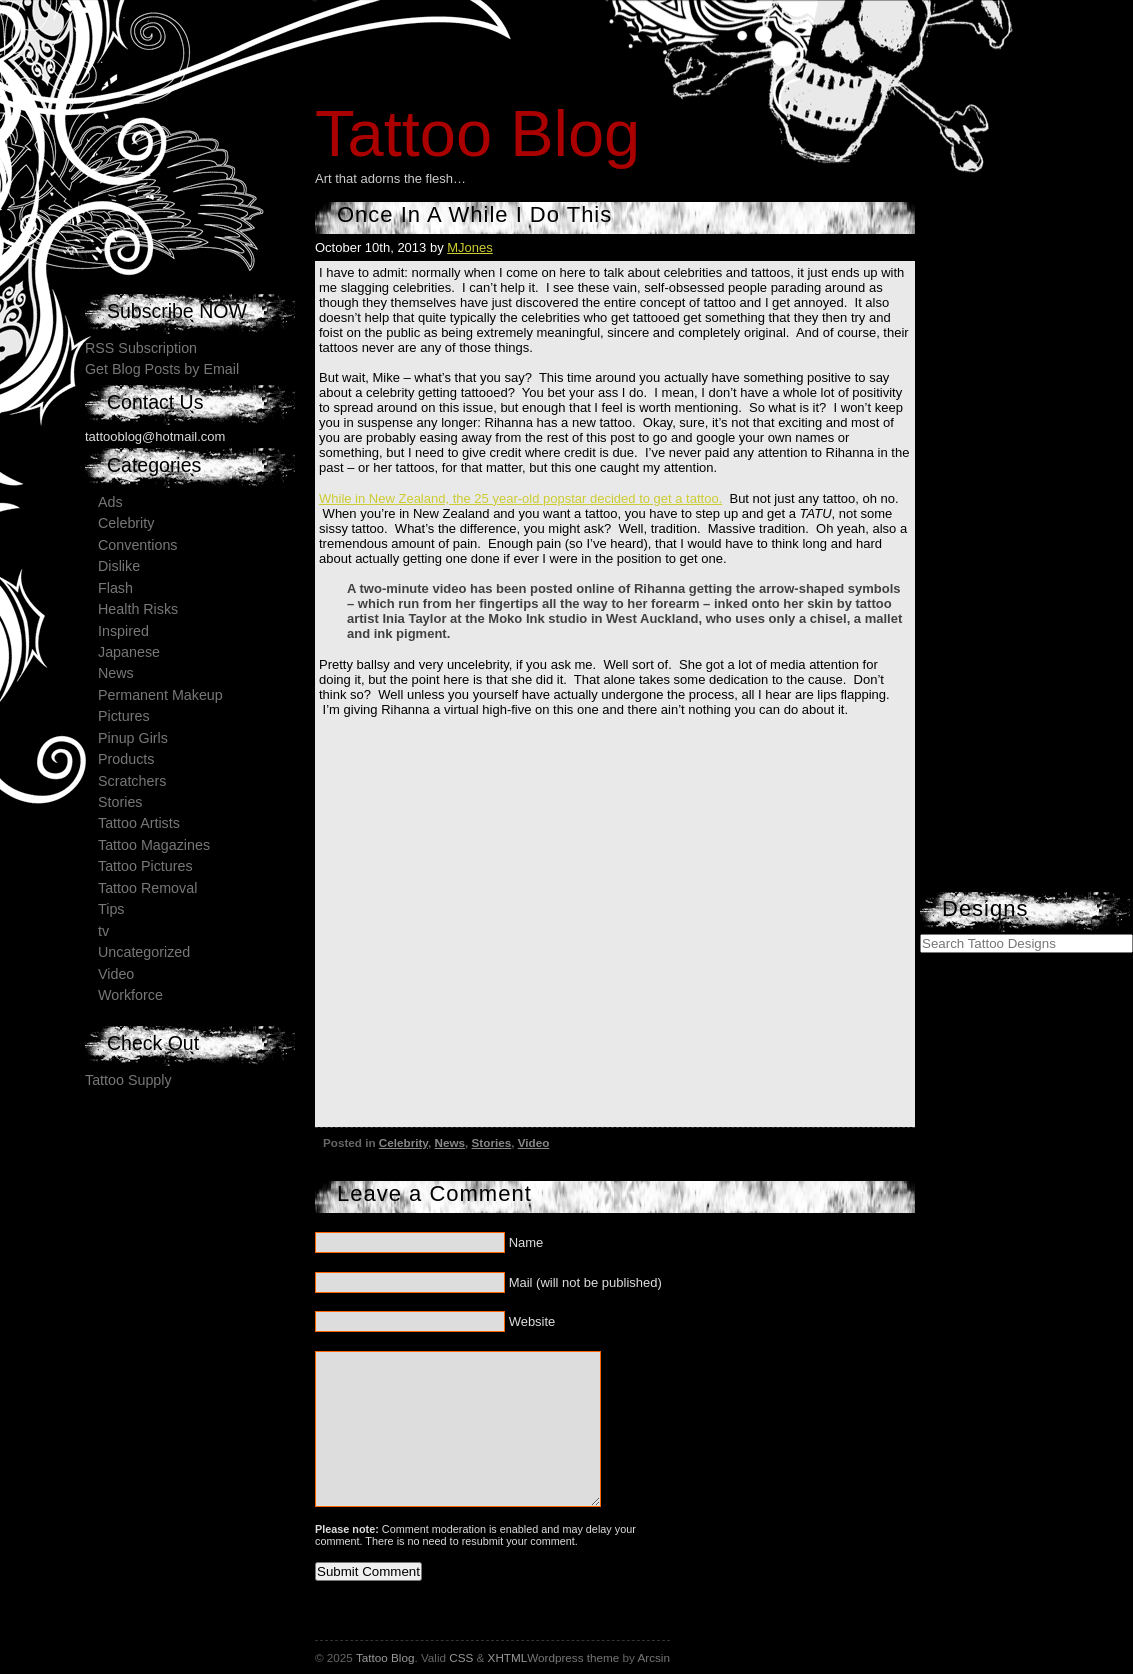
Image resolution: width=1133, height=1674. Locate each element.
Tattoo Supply (128, 1080)
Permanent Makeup (160, 695)
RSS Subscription (141, 348)
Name (526, 1242)
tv (103, 931)
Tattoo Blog (477, 133)
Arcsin (653, 1657)
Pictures (124, 716)
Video (534, 1142)
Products (126, 759)
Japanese (129, 652)
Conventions (137, 545)
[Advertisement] (1014, 590)
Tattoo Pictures (145, 866)
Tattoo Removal (147, 888)
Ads (110, 502)
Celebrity (403, 1142)
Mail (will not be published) (585, 1282)
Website (532, 1321)
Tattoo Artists (139, 823)
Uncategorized (144, 952)
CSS (461, 1657)
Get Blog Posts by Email (162, 369)
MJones (470, 247)
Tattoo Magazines (154, 845)
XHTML (508, 1657)
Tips (111, 909)
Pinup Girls (133, 738)
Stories (492, 1142)
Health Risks (138, 609)
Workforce (130, 995)
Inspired (123, 631)
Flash (115, 588)
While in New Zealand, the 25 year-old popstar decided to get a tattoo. (520, 498)
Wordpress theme (573, 1657)
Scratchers (132, 781)
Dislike (119, 566)
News (450, 1142)
